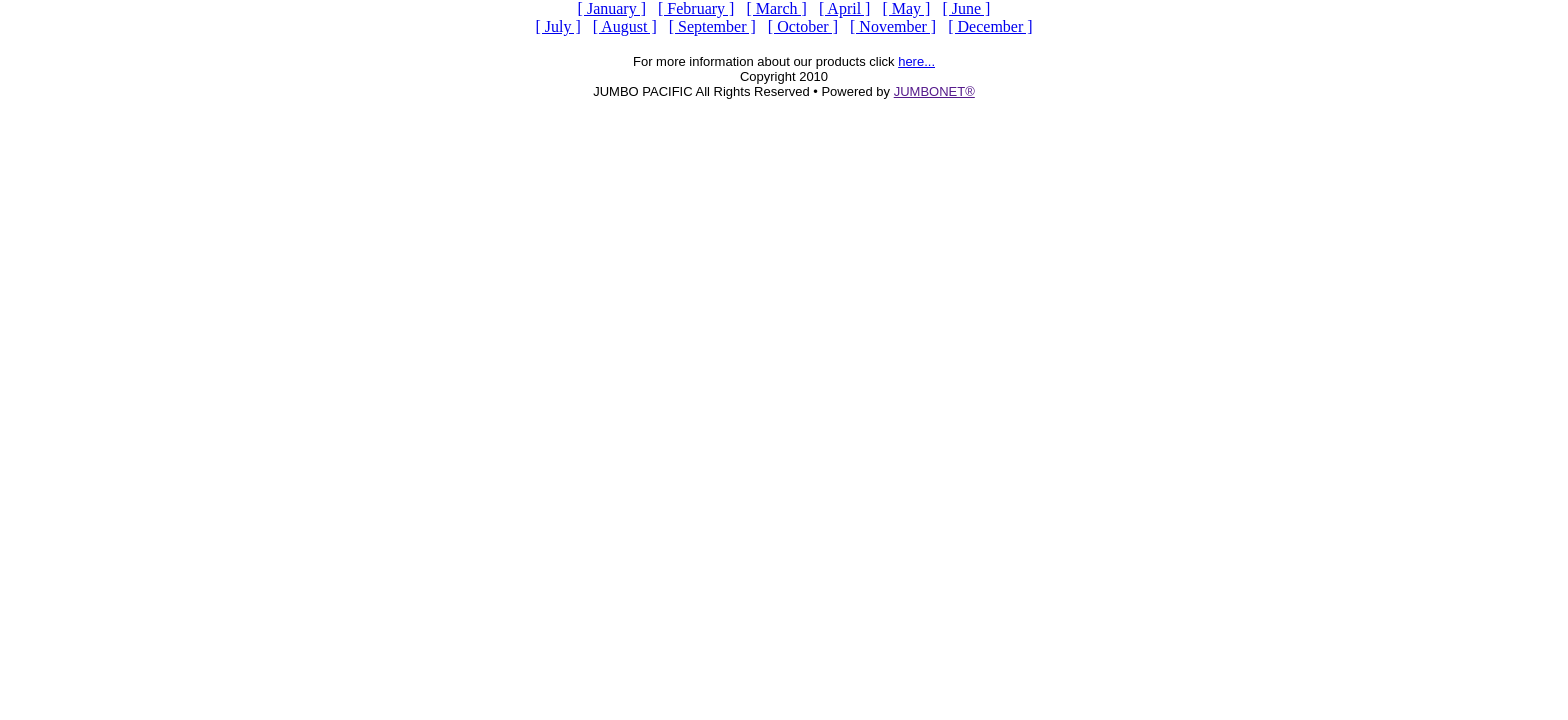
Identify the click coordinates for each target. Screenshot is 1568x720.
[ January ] (612, 8)
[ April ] (845, 8)
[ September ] (712, 26)
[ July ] (557, 26)
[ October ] (803, 26)
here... (916, 61)
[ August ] (625, 26)
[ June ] (966, 8)
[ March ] (776, 8)
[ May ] (906, 8)
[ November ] (893, 26)
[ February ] (696, 8)
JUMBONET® (934, 91)
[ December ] (990, 26)
